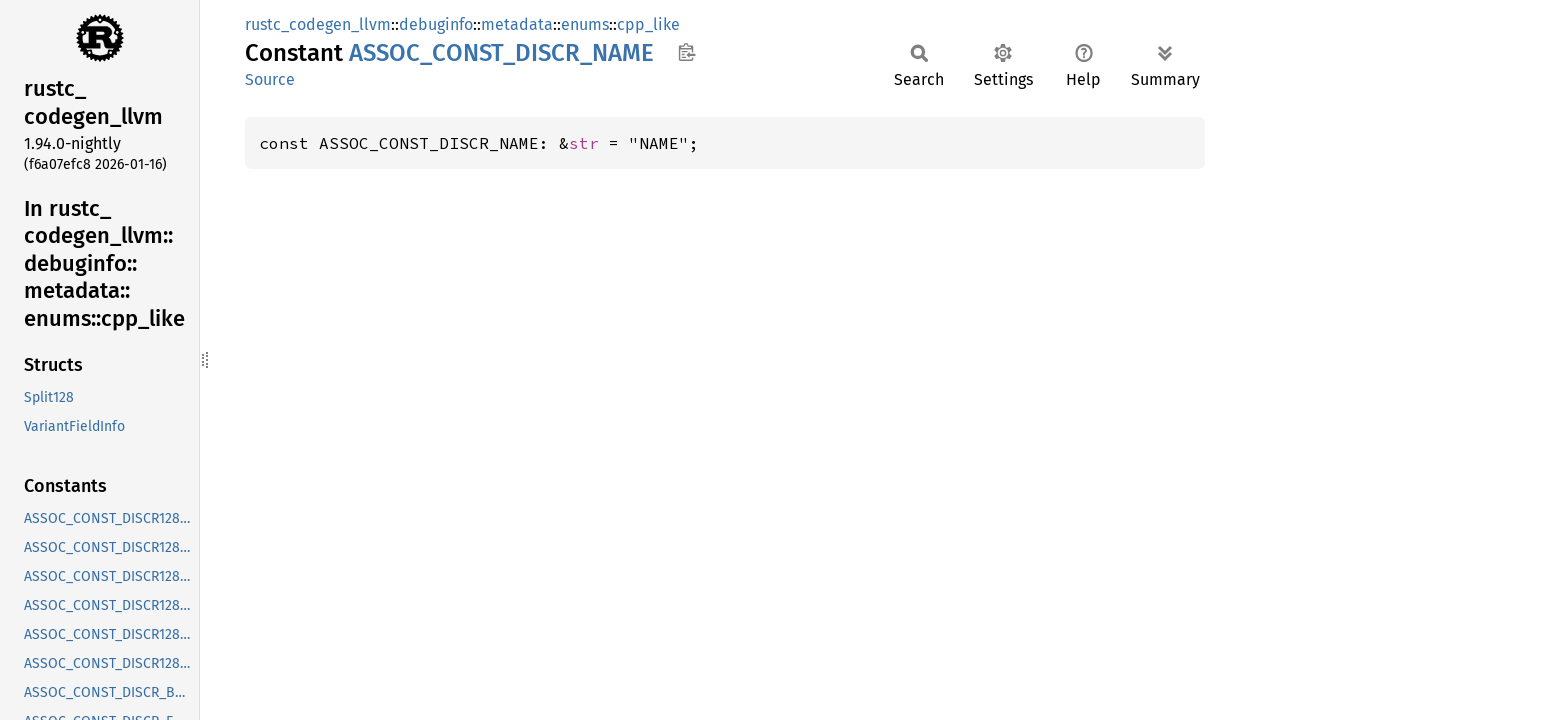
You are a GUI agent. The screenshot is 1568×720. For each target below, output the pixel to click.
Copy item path (686, 52)
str (584, 143)
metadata (517, 24)
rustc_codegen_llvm (318, 24)
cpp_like (648, 24)
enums (585, 24)
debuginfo (436, 24)
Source (270, 79)
